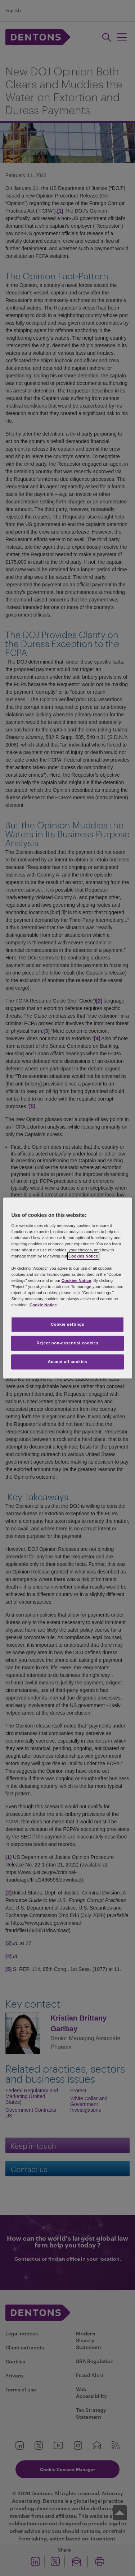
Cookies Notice (83, 1256)
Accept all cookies (67, 1361)
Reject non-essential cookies (67, 1343)
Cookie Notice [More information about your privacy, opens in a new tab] (43, 1305)
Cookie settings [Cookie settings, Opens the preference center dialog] (67, 1324)
